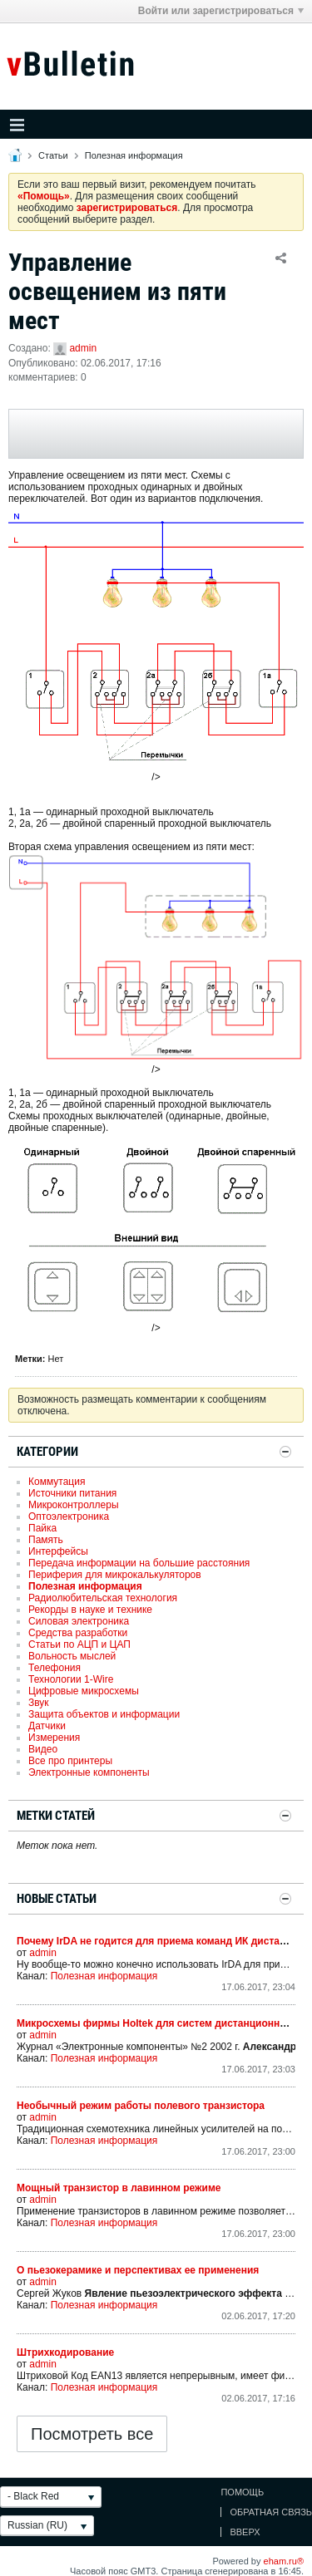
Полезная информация (134, 155)
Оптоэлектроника (68, 1516)
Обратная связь (271, 2512)
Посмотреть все (92, 2434)
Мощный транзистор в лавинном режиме (118, 2188)
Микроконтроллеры (73, 1505)
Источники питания (72, 1493)
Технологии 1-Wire (70, 1679)
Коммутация (56, 1481)
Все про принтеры (70, 1761)
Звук (38, 1702)
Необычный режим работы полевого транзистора (141, 2105)
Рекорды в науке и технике (90, 1609)
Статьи (53, 155)
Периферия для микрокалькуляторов (114, 1575)
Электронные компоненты (89, 1772)
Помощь (242, 2492)
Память (45, 1540)
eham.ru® (284, 2561)
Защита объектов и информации (104, 1714)
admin (83, 348)
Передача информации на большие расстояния (139, 1563)
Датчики (47, 1726)
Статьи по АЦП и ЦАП (79, 1644)
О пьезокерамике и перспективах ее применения (138, 2270)
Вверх (245, 2532)
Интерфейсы (58, 1551)
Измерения (54, 1737)
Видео (42, 1749)
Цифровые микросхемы (83, 1691)
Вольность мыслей (72, 1656)
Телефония (54, 1668)
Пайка (42, 1528)
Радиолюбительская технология (102, 1598)
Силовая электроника (78, 1621)
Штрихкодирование (65, 2352)
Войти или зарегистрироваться (221, 11)
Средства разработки (77, 1633)
